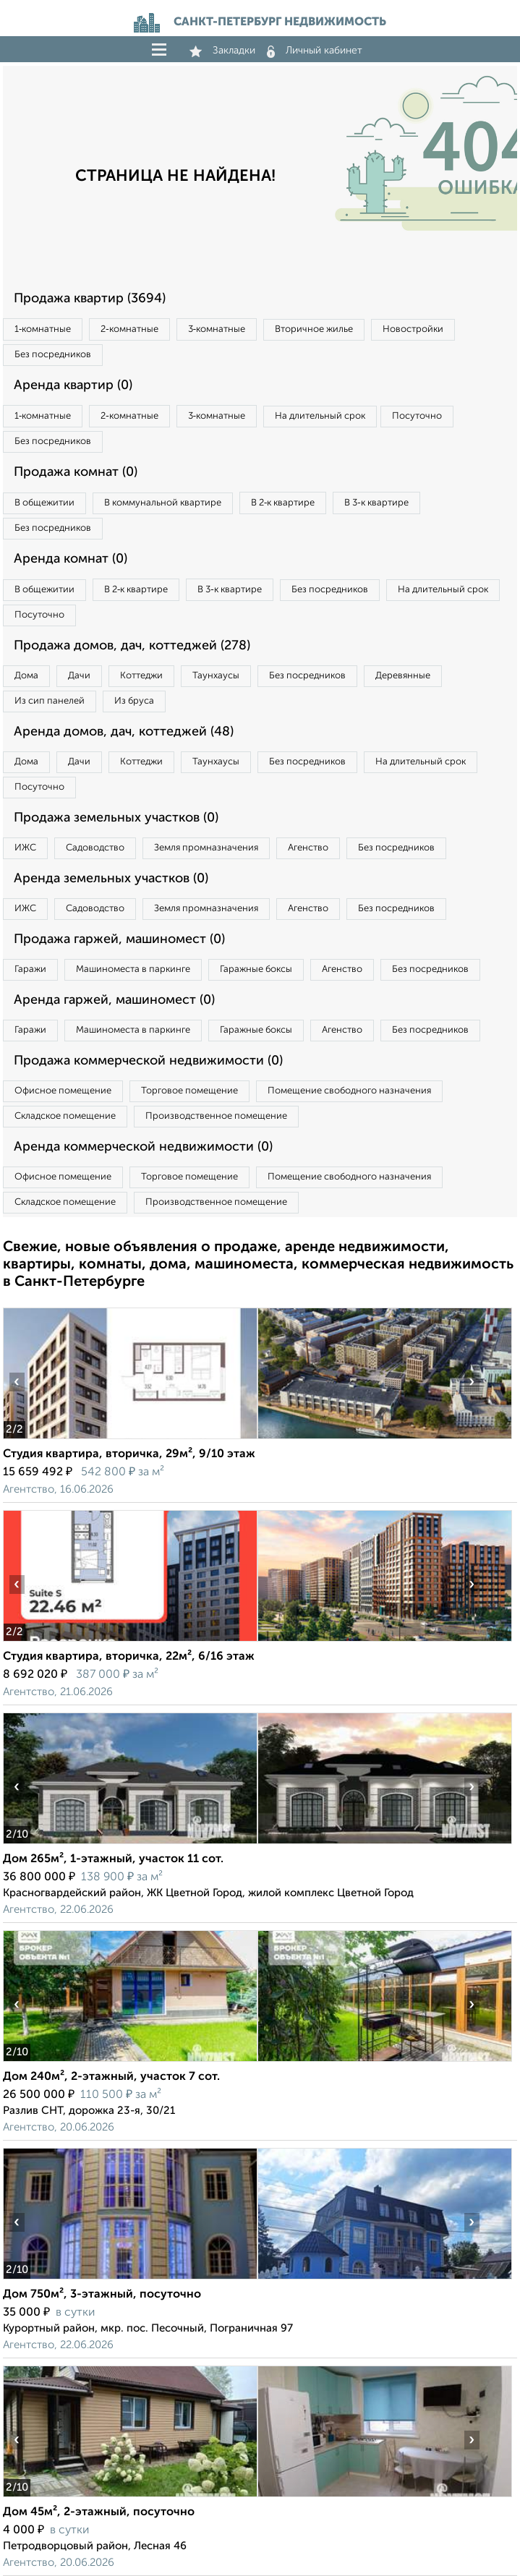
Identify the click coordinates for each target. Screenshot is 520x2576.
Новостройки (413, 329)
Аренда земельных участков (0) (111, 878)
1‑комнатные (42, 329)
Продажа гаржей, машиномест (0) (119, 939)
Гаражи (30, 969)
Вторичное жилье (314, 329)
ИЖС (25, 848)
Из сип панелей (49, 701)
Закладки (222, 51)
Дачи (79, 676)
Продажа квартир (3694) (90, 298)
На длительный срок (320, 416)
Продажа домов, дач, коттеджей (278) (132, 645)
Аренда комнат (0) (70, 559)
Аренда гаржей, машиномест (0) (114, 1000)
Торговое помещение (189, 1091)
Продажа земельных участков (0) (116, 817)
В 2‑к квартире (283, 503)
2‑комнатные (129, 329)
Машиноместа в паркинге (133, 969)
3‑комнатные (216, 329)
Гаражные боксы (256, 969)
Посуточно (417, 416)
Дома (26, 676)
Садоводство (95, 848)
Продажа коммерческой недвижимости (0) (148, 1060)
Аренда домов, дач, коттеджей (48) (124, 731)
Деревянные (402, 676)
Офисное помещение (62, 1091)
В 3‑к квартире (376, 503)
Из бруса (134, 701)
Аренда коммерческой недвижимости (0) (143, 1146)
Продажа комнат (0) (75, 472)
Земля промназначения (206, 848)
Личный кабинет (314, 51)
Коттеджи (141, 676)
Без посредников (52, 354)
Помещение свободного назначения (349, 1091)
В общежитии (44, 503)
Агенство (308, 848)
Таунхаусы (215, 676)
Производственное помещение (216, 1116)
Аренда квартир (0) (73, 385)
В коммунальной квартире (162, 503)
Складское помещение (65, 1116)
